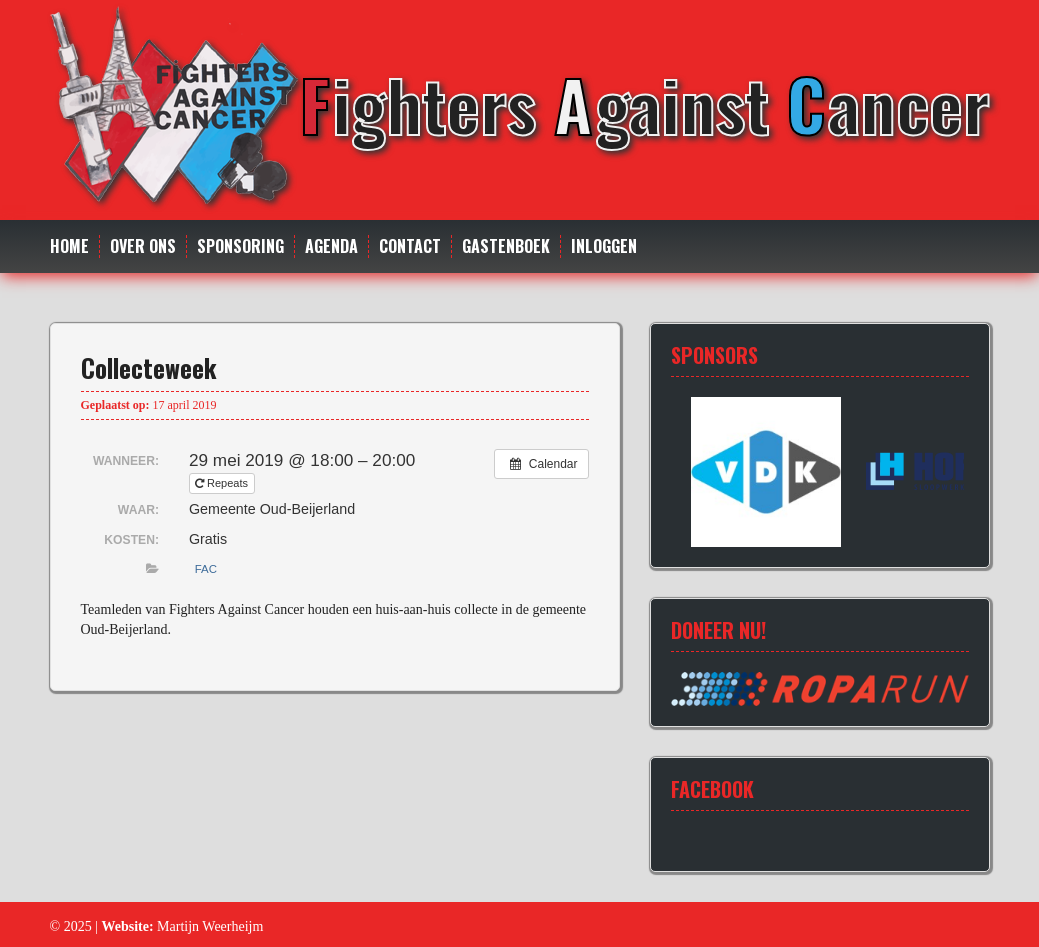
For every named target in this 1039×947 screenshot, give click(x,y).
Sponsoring (240, 246)
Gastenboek (506, 246)
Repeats (223, 483)
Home (69, 246)
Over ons (143, 246)
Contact (410, 246)
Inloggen (604, 246)
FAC (206, 569)
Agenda (331, 246)
